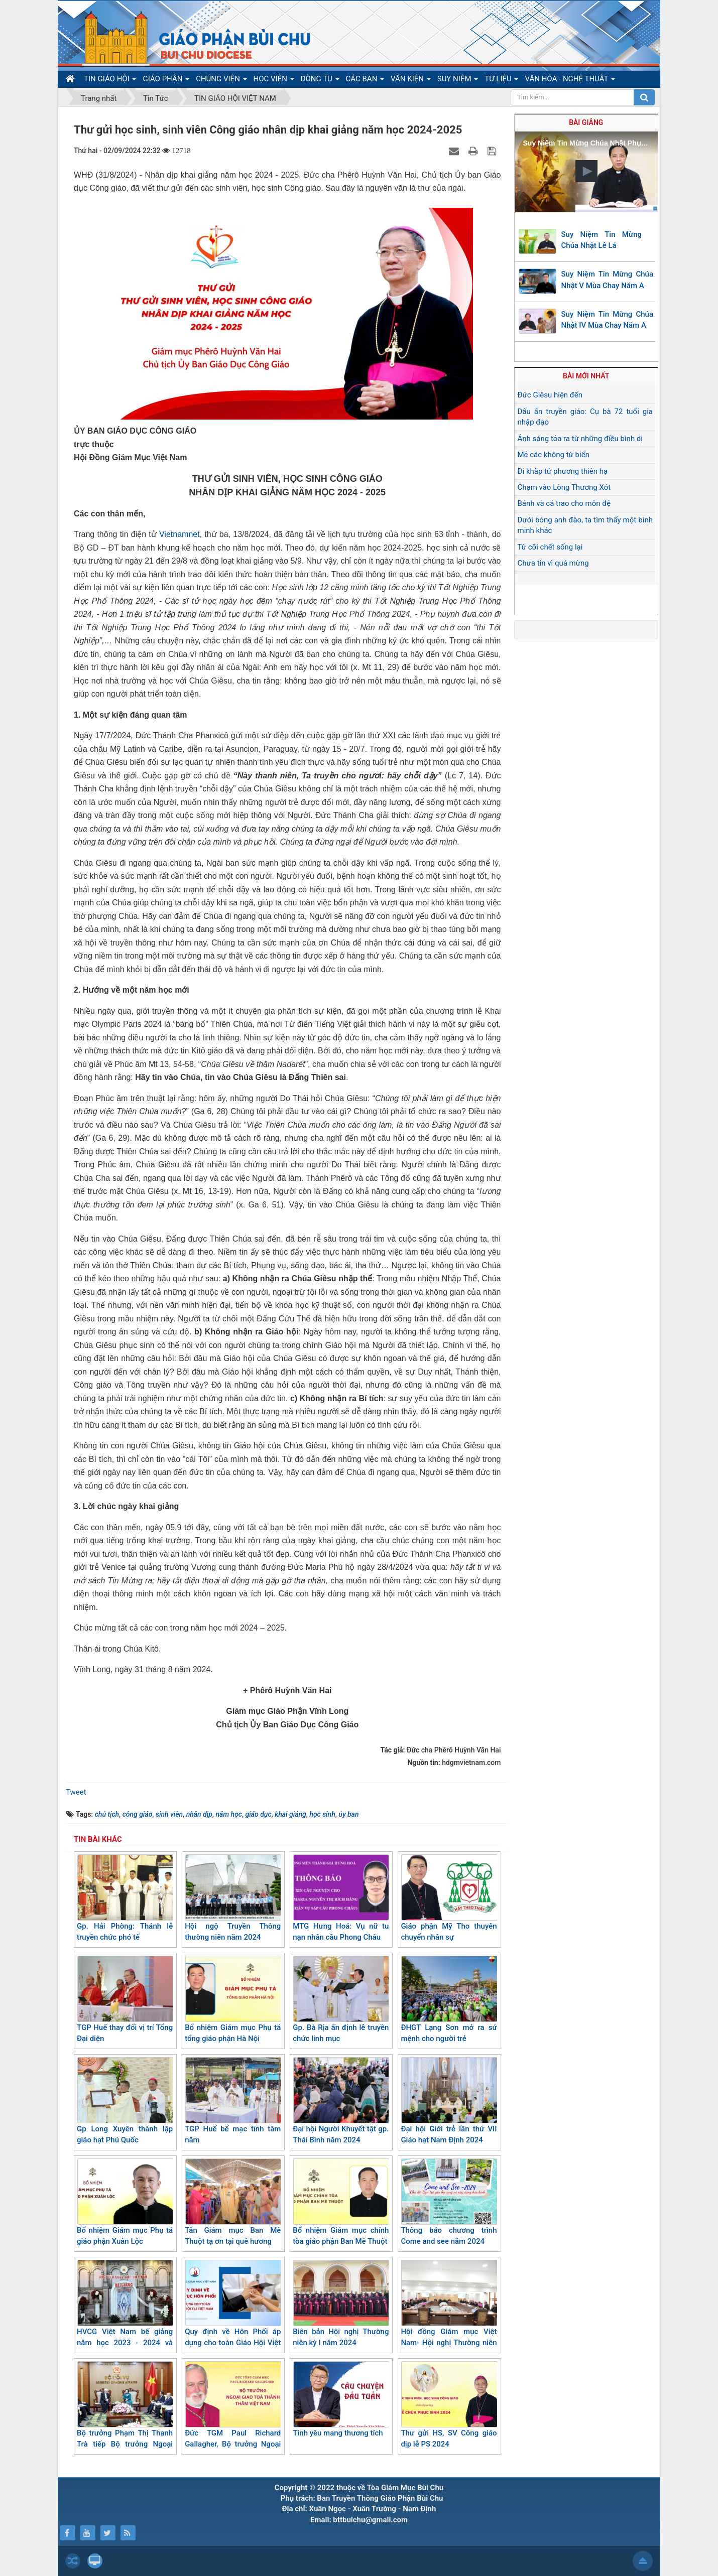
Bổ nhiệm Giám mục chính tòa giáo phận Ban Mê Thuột (341, 2202)
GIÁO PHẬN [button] (166, 80)
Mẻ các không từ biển (553, 454)
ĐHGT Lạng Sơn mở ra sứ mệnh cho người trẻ (449, 2000)
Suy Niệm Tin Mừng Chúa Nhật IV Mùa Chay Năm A (607, 320)
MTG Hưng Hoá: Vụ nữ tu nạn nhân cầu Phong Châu (341, 1898)
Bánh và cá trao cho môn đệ (564, 503)
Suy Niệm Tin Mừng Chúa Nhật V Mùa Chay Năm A (607, 279)
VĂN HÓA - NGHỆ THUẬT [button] (570, 80)
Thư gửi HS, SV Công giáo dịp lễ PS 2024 (449, 2405)
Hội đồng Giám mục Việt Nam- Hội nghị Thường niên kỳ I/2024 (449, 2309)
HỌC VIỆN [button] (274, 80)
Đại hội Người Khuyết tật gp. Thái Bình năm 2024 (341, 2101)
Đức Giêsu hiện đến (550, 394)
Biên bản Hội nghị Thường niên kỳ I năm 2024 (341, 2304)
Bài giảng (586, 122)
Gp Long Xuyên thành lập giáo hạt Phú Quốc (125, 2101)
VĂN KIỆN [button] (411, 80)
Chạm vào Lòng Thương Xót (564, 487)
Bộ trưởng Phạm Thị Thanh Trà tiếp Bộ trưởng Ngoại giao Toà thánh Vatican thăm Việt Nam (125, 2416)
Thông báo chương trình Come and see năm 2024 (449, 2202)
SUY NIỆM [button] (457, 80)
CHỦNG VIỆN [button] (221, 80)
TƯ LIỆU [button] (501, 80)
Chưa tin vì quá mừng (553, 563)
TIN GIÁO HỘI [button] (110, 80)
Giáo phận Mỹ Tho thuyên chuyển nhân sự (449, 1898)
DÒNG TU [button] (320, 80)
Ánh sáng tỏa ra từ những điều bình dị (580, 438)
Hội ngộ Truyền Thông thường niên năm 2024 (233, 1898)
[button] (586, 171)
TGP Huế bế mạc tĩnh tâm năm (233, 2101)
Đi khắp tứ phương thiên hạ (563, 471)
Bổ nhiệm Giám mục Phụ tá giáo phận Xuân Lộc (125, 2202)
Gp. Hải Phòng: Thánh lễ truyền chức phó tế (125, 1898)
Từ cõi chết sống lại (550, 547)
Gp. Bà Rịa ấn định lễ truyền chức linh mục (341, 2000)
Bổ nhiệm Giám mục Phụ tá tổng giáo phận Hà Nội (233, 2000)
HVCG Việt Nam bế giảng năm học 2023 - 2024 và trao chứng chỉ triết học (125, 2309)
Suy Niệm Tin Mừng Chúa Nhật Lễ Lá (601, 240)
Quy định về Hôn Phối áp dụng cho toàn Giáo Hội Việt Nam (233, 2309)
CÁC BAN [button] (365, 80)
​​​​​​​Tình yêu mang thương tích (341, 2399)
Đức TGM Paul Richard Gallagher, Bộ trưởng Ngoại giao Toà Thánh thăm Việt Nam (233, 2416)
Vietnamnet (179, 534)
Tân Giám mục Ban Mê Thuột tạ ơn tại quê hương (233, 2202)
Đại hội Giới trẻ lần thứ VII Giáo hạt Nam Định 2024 (449, 2101)
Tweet (76, 1792)
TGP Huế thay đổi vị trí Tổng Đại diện (125, 2000)
